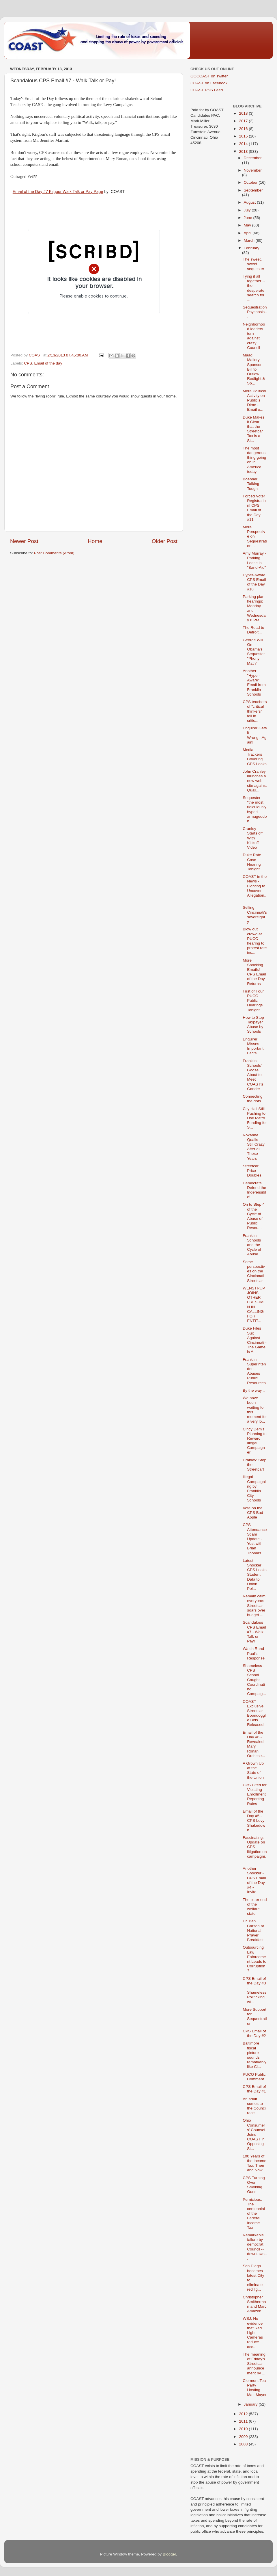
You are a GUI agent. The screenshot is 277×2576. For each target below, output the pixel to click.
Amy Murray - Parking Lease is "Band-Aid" (254, 560)
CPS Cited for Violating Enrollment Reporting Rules (255, 1794)
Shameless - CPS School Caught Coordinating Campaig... (254, 1680)
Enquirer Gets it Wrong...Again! (255, 735)
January (251, 2404)
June (248, 217)
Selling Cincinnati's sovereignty (255, 914)
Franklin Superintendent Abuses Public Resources (254, 1371)
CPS (28, 363)
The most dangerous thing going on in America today (254, 460)
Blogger (169, 2554)
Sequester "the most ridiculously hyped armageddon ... (255, 809)
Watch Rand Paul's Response (254, 1653)
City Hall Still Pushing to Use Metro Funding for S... (255, 1118)
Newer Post (24, 541)
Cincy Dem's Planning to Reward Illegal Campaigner (255, 1441)
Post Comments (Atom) (54, 553)
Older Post (164, 541)
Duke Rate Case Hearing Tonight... (253, 862)
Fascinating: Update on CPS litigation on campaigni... (255, 1849)
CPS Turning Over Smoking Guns (254, 2185)
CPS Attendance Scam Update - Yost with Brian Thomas (255, 1539)
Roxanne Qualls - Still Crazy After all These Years (254, 1147)
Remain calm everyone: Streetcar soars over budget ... (254, 1605)
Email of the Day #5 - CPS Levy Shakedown (254, 1820)
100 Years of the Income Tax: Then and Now (254, 2163)
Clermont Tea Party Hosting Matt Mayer (255, 2387)
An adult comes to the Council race (255, 2106)
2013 (244, 151)
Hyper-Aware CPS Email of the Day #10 (254, 582)
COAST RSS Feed (206, 90)
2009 (244, 2436)
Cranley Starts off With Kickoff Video (253, 838)
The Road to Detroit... (253, 629)
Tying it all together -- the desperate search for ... (254, 288)
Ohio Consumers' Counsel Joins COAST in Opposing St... (254, 2134)
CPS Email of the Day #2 (254, 2033)
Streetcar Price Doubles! (252, 1170)
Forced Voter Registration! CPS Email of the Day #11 (254, 508)
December (253, 158)
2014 (244, 144)
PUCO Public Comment (254, 2076)
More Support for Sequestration (255, 2016)
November (253, 170)
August (250, 202)
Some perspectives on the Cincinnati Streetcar (254, 1271)
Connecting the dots (252, 1098)
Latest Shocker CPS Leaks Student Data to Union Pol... (255, 1574)
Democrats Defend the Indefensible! (254, 1190)
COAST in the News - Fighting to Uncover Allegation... (255, 888)
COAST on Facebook (208, 83)
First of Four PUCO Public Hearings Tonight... (253, 1000)
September (253, 190)
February (251, 248)
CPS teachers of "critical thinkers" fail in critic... (255, 711)
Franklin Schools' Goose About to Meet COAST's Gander (253, 1075)
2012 (244, 2414)
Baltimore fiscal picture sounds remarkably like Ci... (254, 2055)
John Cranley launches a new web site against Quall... (255, 780)
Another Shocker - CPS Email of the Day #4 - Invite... (254, 1880)
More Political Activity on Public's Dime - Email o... (254, 400)
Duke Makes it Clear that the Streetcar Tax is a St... (253, 429)
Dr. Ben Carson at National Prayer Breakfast (253, 1930)
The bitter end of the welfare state (255, 1906)
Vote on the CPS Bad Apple (253, 1512)
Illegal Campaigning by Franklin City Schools (254, 1488)
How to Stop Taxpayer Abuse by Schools (253, 1024)
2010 (244, 2429)
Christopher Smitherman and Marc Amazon (255, 2304)
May (248, 225)
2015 (244, 136)
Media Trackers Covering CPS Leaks (255, 757)
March (250, 240)
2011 (244, 2421)
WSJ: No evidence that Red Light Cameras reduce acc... (253, 2332)
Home (95, 541)
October (251, 182)
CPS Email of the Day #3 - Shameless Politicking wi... (254, 1990)
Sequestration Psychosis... (255, 312)
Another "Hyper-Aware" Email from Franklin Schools (254, 682)
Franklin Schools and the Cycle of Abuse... (252, 1245)
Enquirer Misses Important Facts (253, 1046)
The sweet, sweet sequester (253, 264)
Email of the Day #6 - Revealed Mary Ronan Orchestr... (254, 1744)
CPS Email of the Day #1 (254, 2088)
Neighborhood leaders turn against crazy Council (254, 336)
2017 (244, 121)
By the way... (254, 1390)
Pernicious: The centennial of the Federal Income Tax (254, 2213)
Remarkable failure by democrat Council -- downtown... (255, 2247)
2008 (244, 2444)
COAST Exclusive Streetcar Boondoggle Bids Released (254, 1713)
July (248, 210)
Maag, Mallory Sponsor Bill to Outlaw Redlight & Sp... (254, 369)
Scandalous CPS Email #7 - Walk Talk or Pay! (254, 1631)
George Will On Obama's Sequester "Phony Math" (254, 652)
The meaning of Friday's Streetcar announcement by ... (254, 2363)
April (248, 233)
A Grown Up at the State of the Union (253, 1770)
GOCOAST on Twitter (209, 76)
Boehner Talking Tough (251, 483)
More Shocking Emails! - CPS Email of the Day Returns (254, 972)
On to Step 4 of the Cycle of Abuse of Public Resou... (254, 1216)
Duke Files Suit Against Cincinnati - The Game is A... (255, 1340)
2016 (244, 129)
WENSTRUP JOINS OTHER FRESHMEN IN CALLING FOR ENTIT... (254, 1304)
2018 (244, 113)
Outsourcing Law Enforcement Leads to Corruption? (254, 1959)
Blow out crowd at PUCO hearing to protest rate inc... (255, 941)
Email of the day (48, 363)
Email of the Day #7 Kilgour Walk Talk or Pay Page (58, 191)
